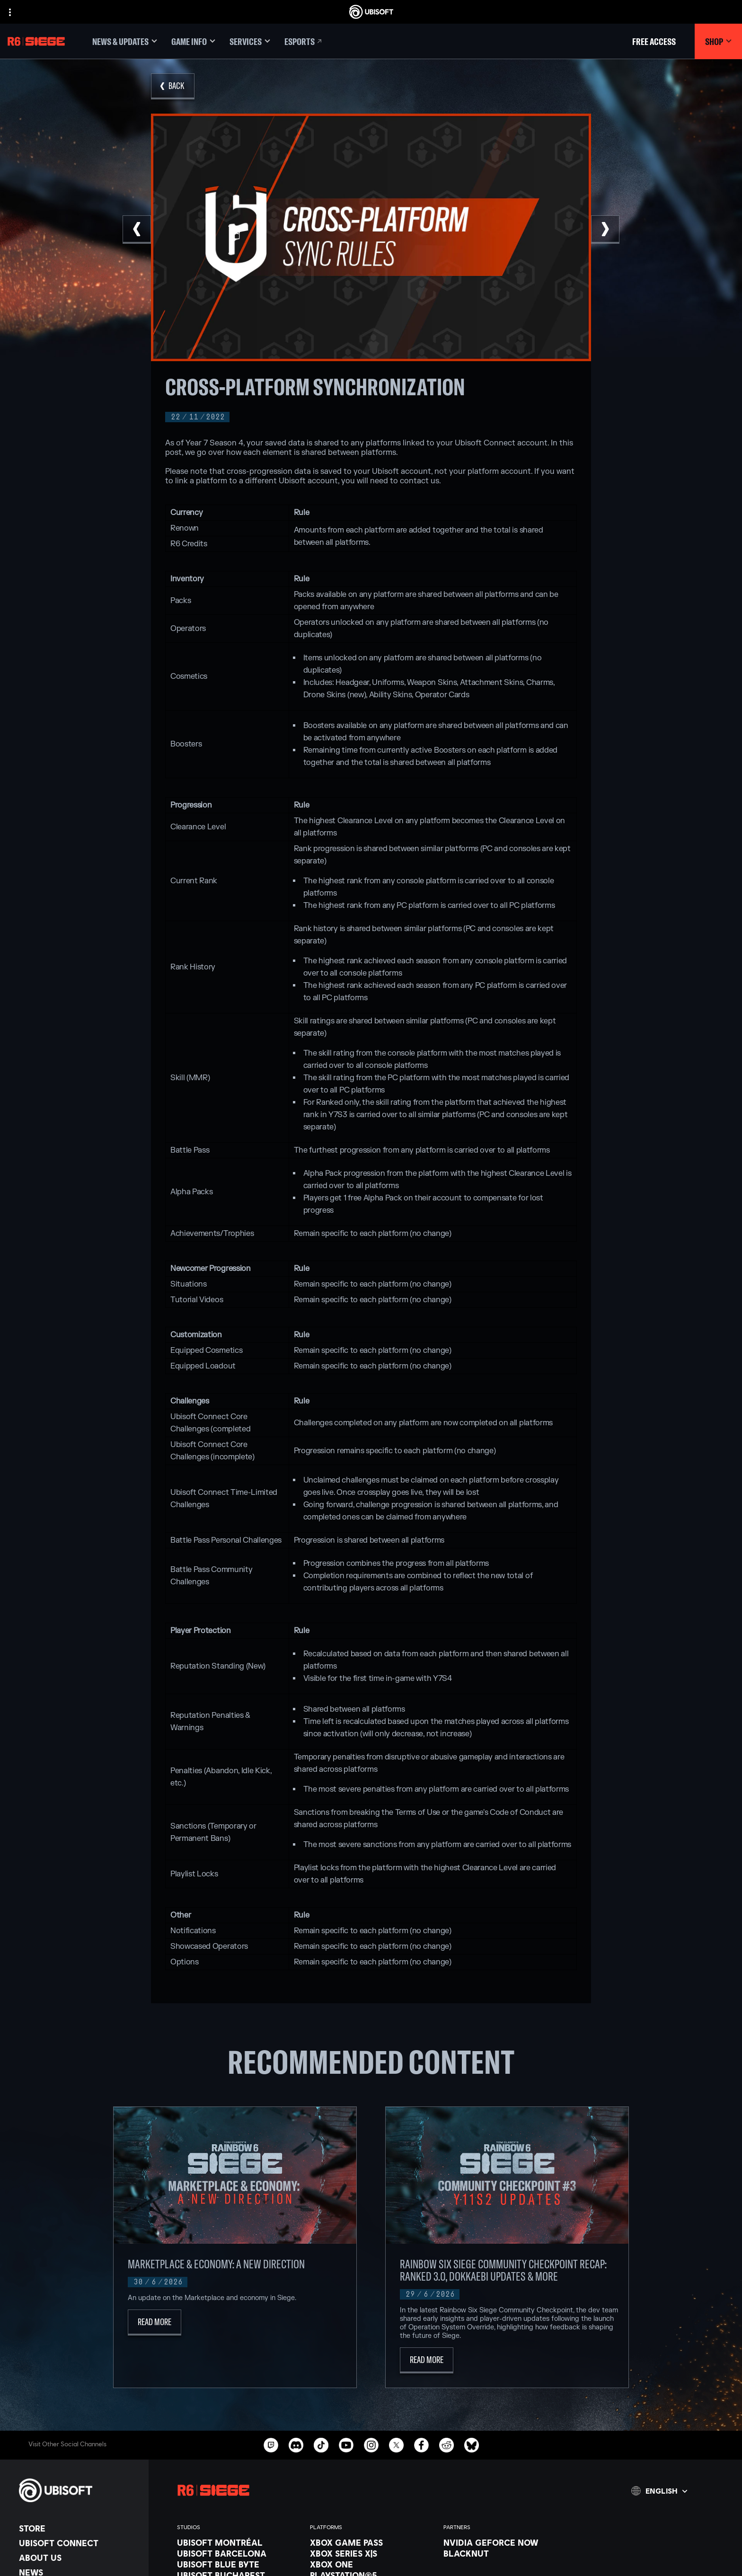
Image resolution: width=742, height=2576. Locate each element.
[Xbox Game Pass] (371, 2542)
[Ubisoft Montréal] (238, 2542)
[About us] (79, 2557)
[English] (659, 2491)
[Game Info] (193, 41)
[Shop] (718, 41)
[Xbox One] (371, 2564)
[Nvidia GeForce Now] (505, 2542)
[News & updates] (124, 41)
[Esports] (303, 41)
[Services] (250, 41)
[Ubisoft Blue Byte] (238, 2564)
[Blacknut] (505, 2553)
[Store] (79, 2528)
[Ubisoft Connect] (79, 2543)
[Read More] (154, 2323)
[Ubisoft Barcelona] (238, 2553)
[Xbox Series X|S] (371, 2553)
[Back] (172, 86)
